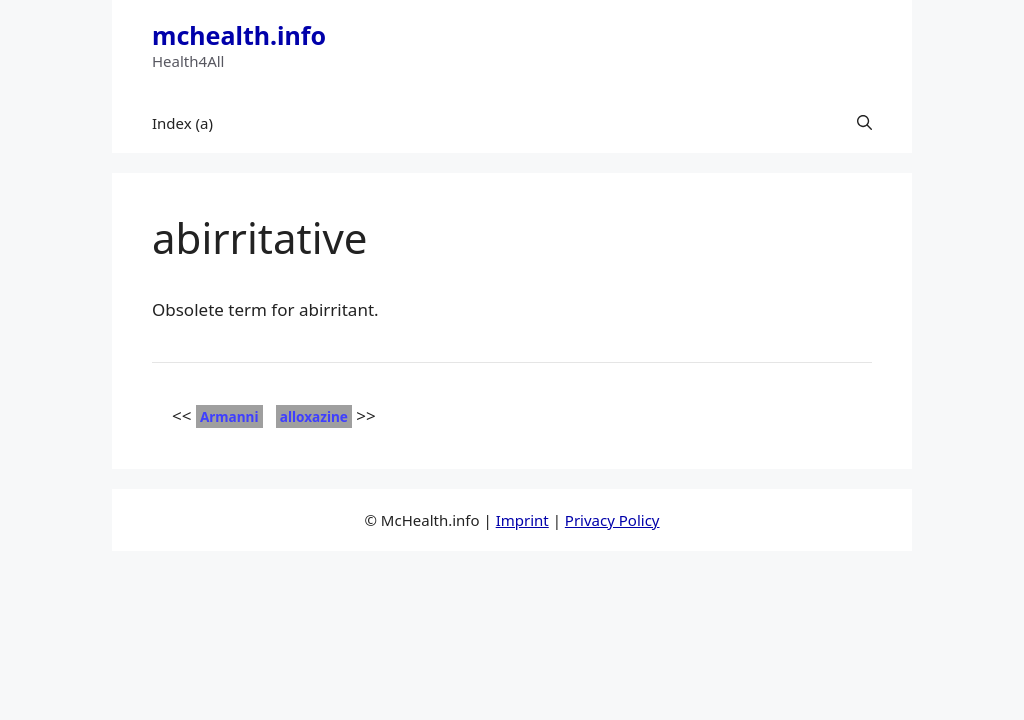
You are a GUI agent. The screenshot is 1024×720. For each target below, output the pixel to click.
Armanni (229, 416)
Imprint (522, 520)
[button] (864, 123)
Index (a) (182, 123)
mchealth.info (239, 35)
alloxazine (314, 416)
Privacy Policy (612, 520)
